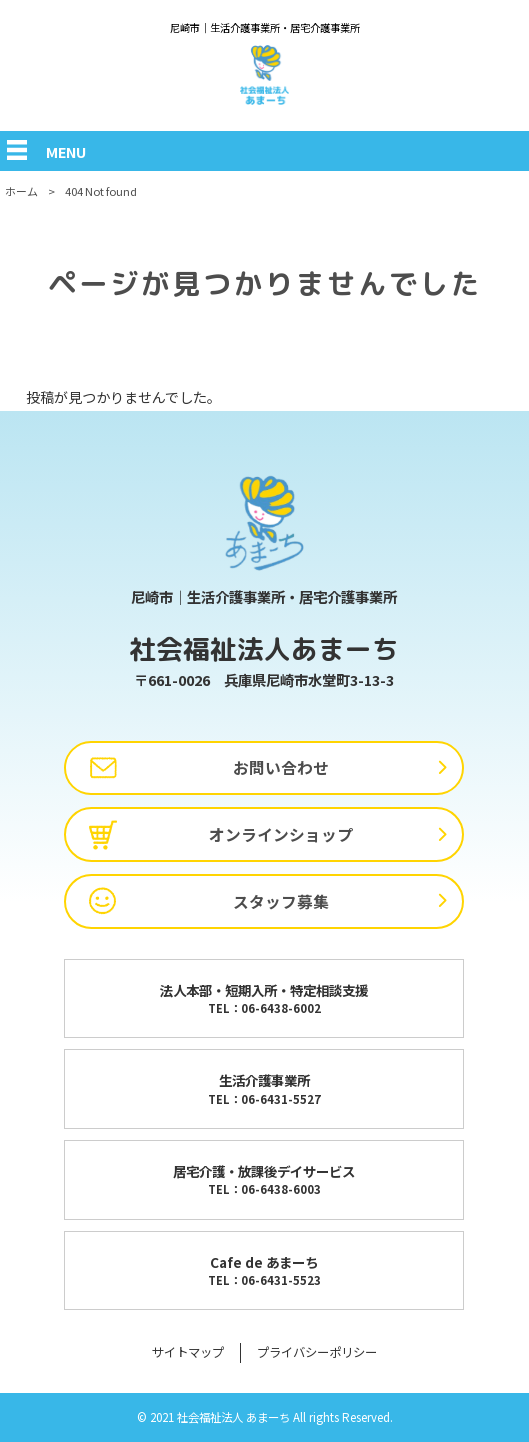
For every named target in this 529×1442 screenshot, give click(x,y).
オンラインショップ (281, 834)
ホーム (21, 191)
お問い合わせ (281, 767)
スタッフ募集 (281, 901)
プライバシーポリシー (317, 1352)
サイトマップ (188, 1352)
